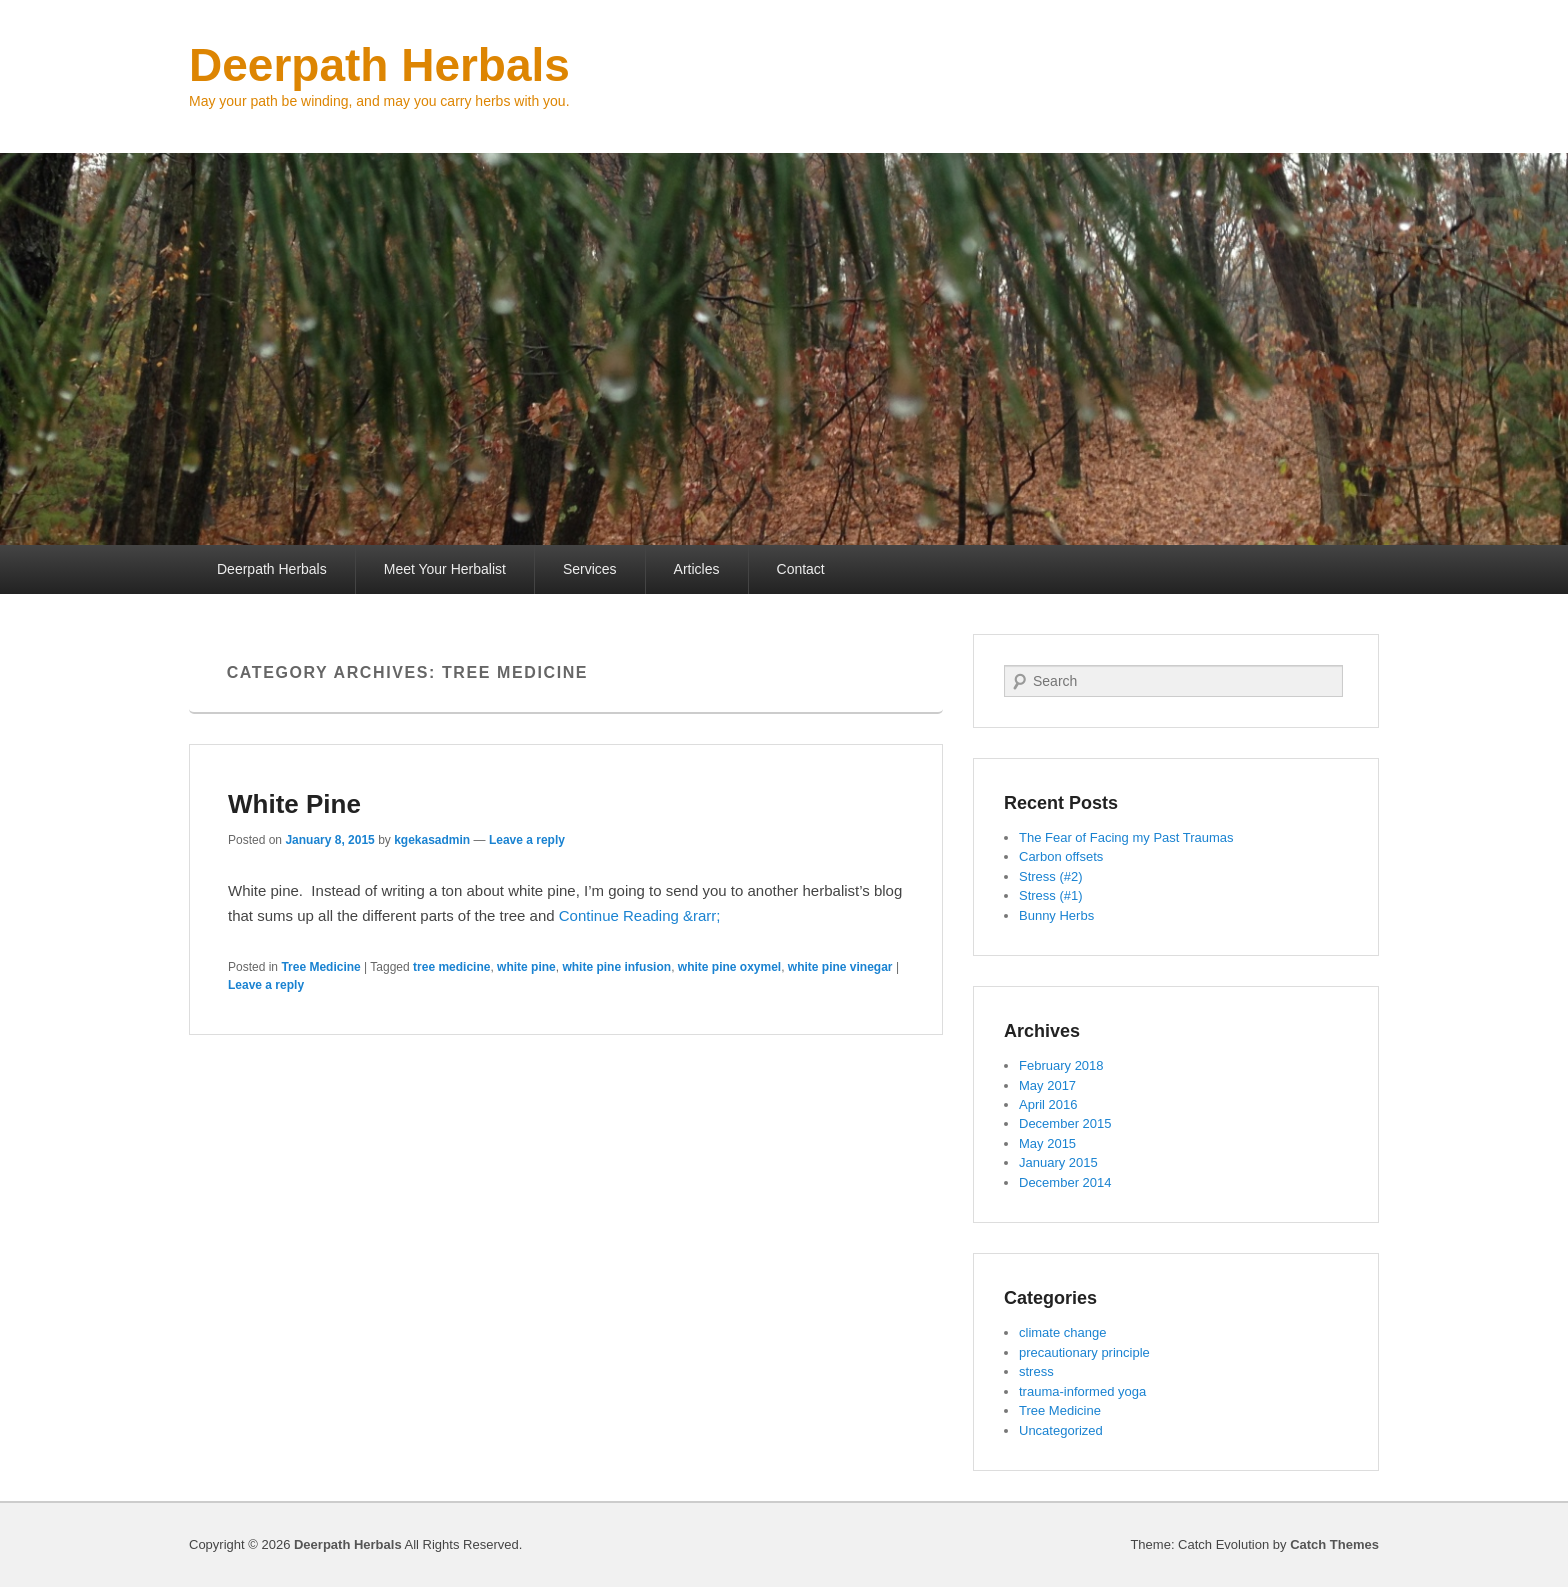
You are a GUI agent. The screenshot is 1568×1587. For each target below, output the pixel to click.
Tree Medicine (320, 967)
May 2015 (1047, 1143)
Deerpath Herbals (379, 65)
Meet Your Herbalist (445, 569)
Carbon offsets (1061, 856)
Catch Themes (1334, 1544)
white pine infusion (616, 967)
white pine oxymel (729, 967)
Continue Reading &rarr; (640, 915)
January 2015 (1058, 1162)
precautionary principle (1084, 1352)
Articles (697, 569)
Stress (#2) (1051, 876)
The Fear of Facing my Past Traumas (1126, 837)
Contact (801, 569)
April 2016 (1048, 1104)
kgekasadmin (432, 840)
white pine (526, 967)
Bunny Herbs (1056, 915)
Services (590, 569)
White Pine (294, 804)
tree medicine (451, 967)
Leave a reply (527, 840)
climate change (1062, 1332)
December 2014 (1065, 1182)
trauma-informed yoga (1082, 1391)
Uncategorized (1061, 1430)
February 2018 (1061, 1065)
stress (1036, 1371)
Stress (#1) (1051, 895)
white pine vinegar (840, 967)
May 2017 (1047, 1085)
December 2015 (1065, 1123)
